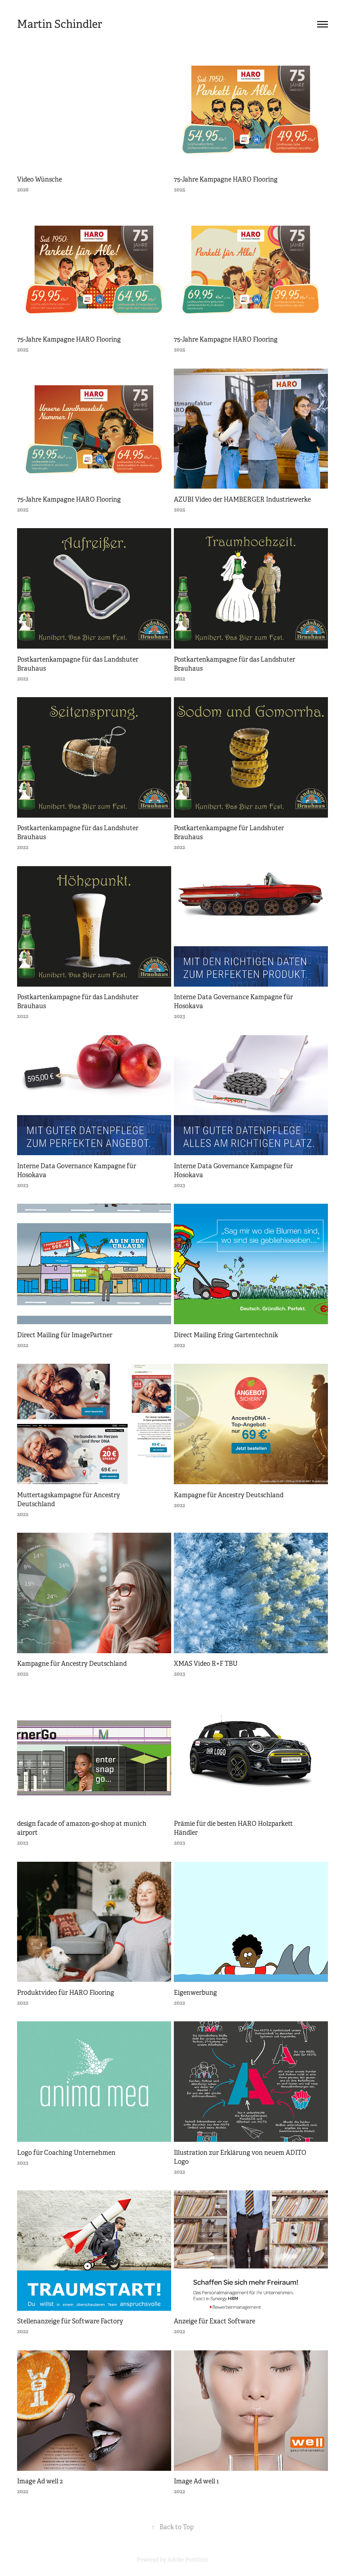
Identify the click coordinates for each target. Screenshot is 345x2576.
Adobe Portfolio (188, 2559)
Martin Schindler (59, 24)
